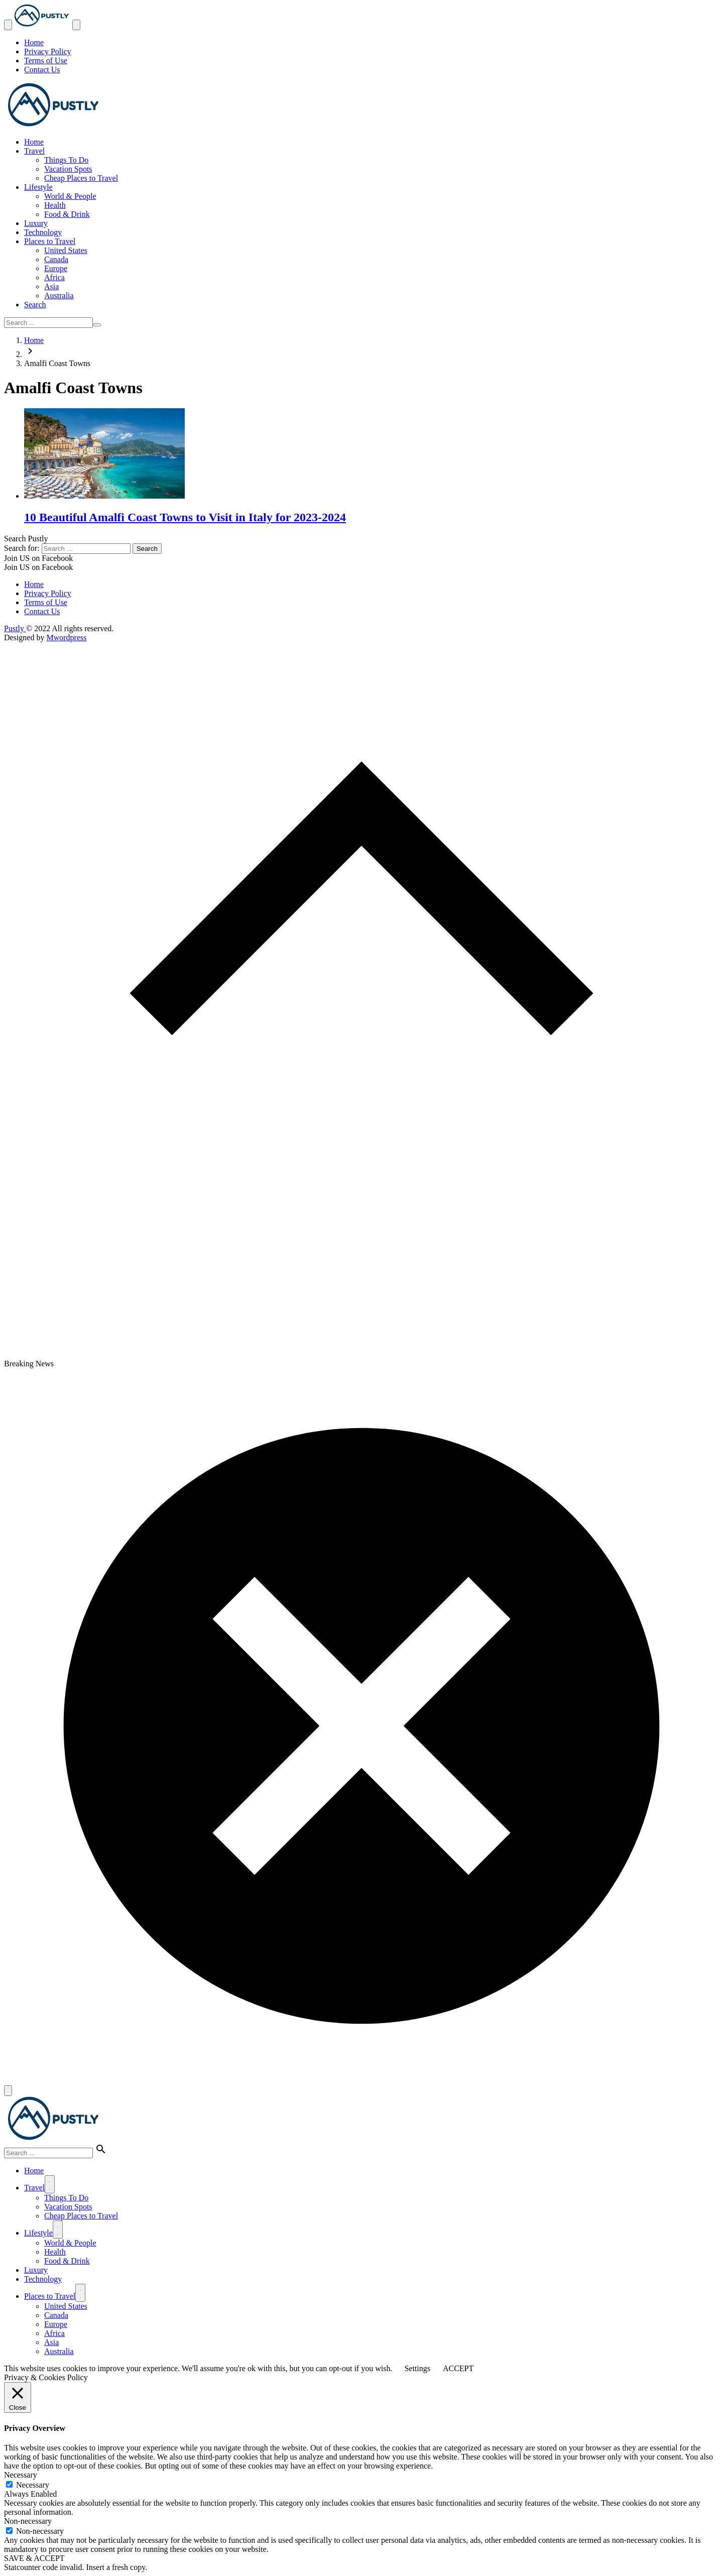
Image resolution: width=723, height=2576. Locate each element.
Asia (51, 286)
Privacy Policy (47, 51)
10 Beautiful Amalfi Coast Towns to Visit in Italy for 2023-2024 (185, 517)
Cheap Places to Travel (81, 178)
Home (34, 42)
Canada (56, 259)
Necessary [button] (20, 2475)
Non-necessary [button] (28, 2521)
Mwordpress (66, 637)
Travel (34, 151)
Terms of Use (45, 60)
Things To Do (66, 160)
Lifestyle (38, 187)
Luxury (36, 223)
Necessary (32, 2485)
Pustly (15, 628)
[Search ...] (48, 322)
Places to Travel (49, 241)
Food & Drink (67, 214)
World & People (70, 196)
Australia (59, 295)
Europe (55, 268)
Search (35, 304)
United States (65, 250)
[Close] (8, 2090)
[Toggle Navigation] (8, 25)
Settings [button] (417, 2368)
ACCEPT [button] (458, 2368)
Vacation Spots (68, 169)
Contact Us (42, 69)
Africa (54, 277)
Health (55, 205)
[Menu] (50, 2184)
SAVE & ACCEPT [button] (34, 2558)
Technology (43, 232)
